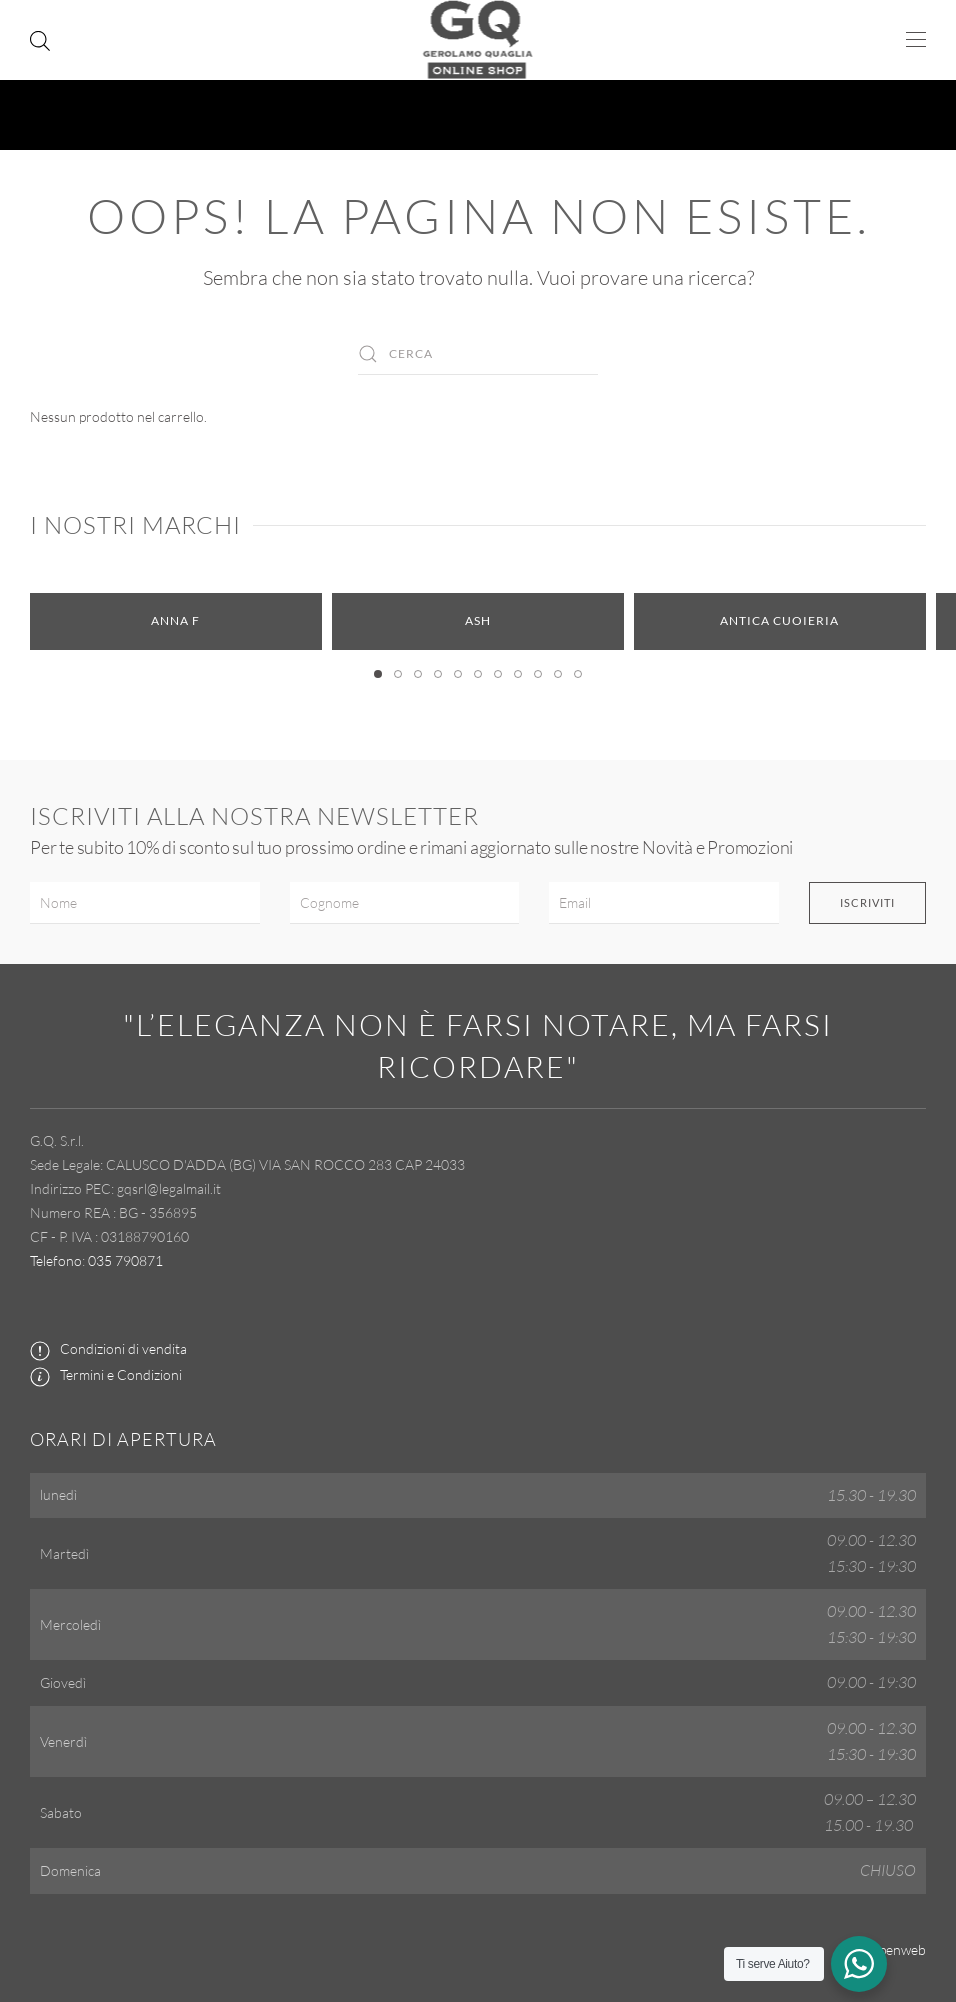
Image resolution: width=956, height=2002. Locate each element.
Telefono (56, 1260)
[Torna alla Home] (478, 40)
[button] (916, 40)
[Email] (664, 903)
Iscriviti (867, 902)
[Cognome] (405, 903)
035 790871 (125, 1260)
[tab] (378, 674)
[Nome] (145, 903)
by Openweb (888, 1949)
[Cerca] (478, 354)
